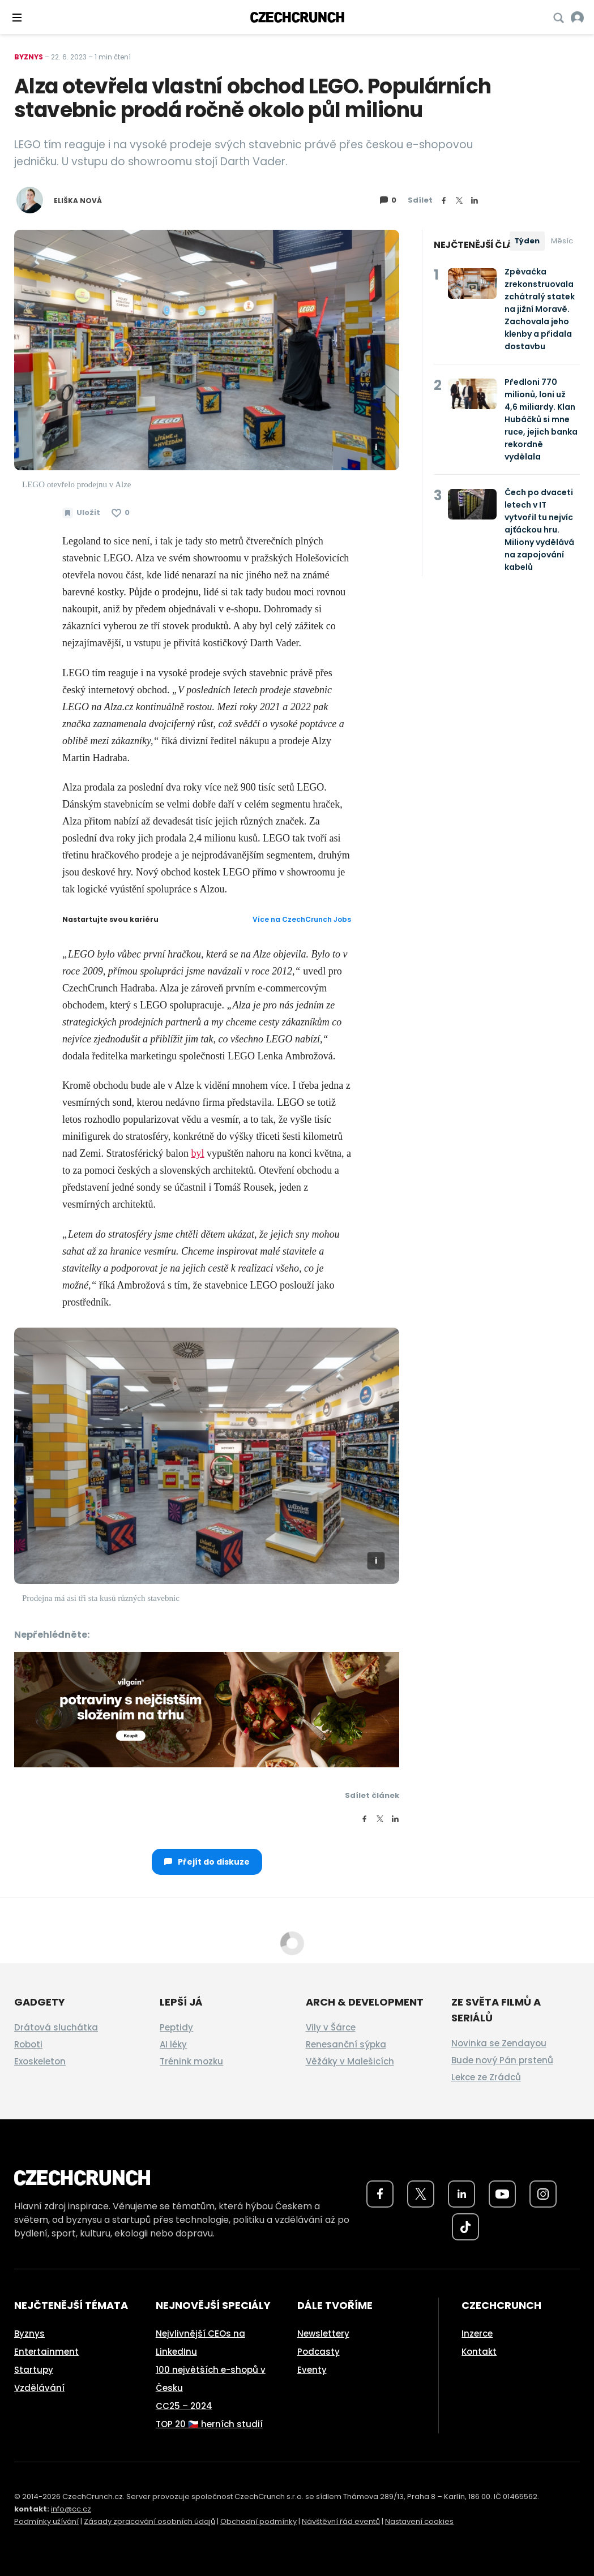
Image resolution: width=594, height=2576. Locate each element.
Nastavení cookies (419, 2521)
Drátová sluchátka (56, 2027)
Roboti (28, 2044)
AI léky (173, 2044)
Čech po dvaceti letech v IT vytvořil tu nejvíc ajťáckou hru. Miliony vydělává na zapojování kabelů (539, 530)
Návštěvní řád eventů (341, 2521)
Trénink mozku (191, 2061)
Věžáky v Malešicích (350, 2061)
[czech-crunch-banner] (206, 1708)
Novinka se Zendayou (498, 2043)
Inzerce (477, 2333)
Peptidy (176, 2027)
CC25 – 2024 (184, 2406)
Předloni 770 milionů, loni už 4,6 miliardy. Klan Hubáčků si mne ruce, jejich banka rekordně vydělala (541, 419)
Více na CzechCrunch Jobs (302, 919)
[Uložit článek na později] (81, 512)
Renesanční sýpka (346, 2044)
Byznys (28, 57)
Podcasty (318, 2352)
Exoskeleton (40, 2061)
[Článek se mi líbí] (121, 512)
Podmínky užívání (46, 2521)
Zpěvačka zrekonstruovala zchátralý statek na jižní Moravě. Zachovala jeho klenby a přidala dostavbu (540, 309)
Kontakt (479, 2352)
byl (197, 1153)
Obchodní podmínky (258, 2521)
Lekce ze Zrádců (486, 2077)
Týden (527, 240)
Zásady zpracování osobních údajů (149, 2521)
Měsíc (562, 240)
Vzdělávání (39, 2388)
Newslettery (323, 2333)
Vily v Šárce (331, 2027)
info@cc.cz (71, 2509)
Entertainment (46, 2352)
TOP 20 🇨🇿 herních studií (209, 2424)
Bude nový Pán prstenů (502, 2060)
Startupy (33, 2370)
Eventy (312, 2370)
